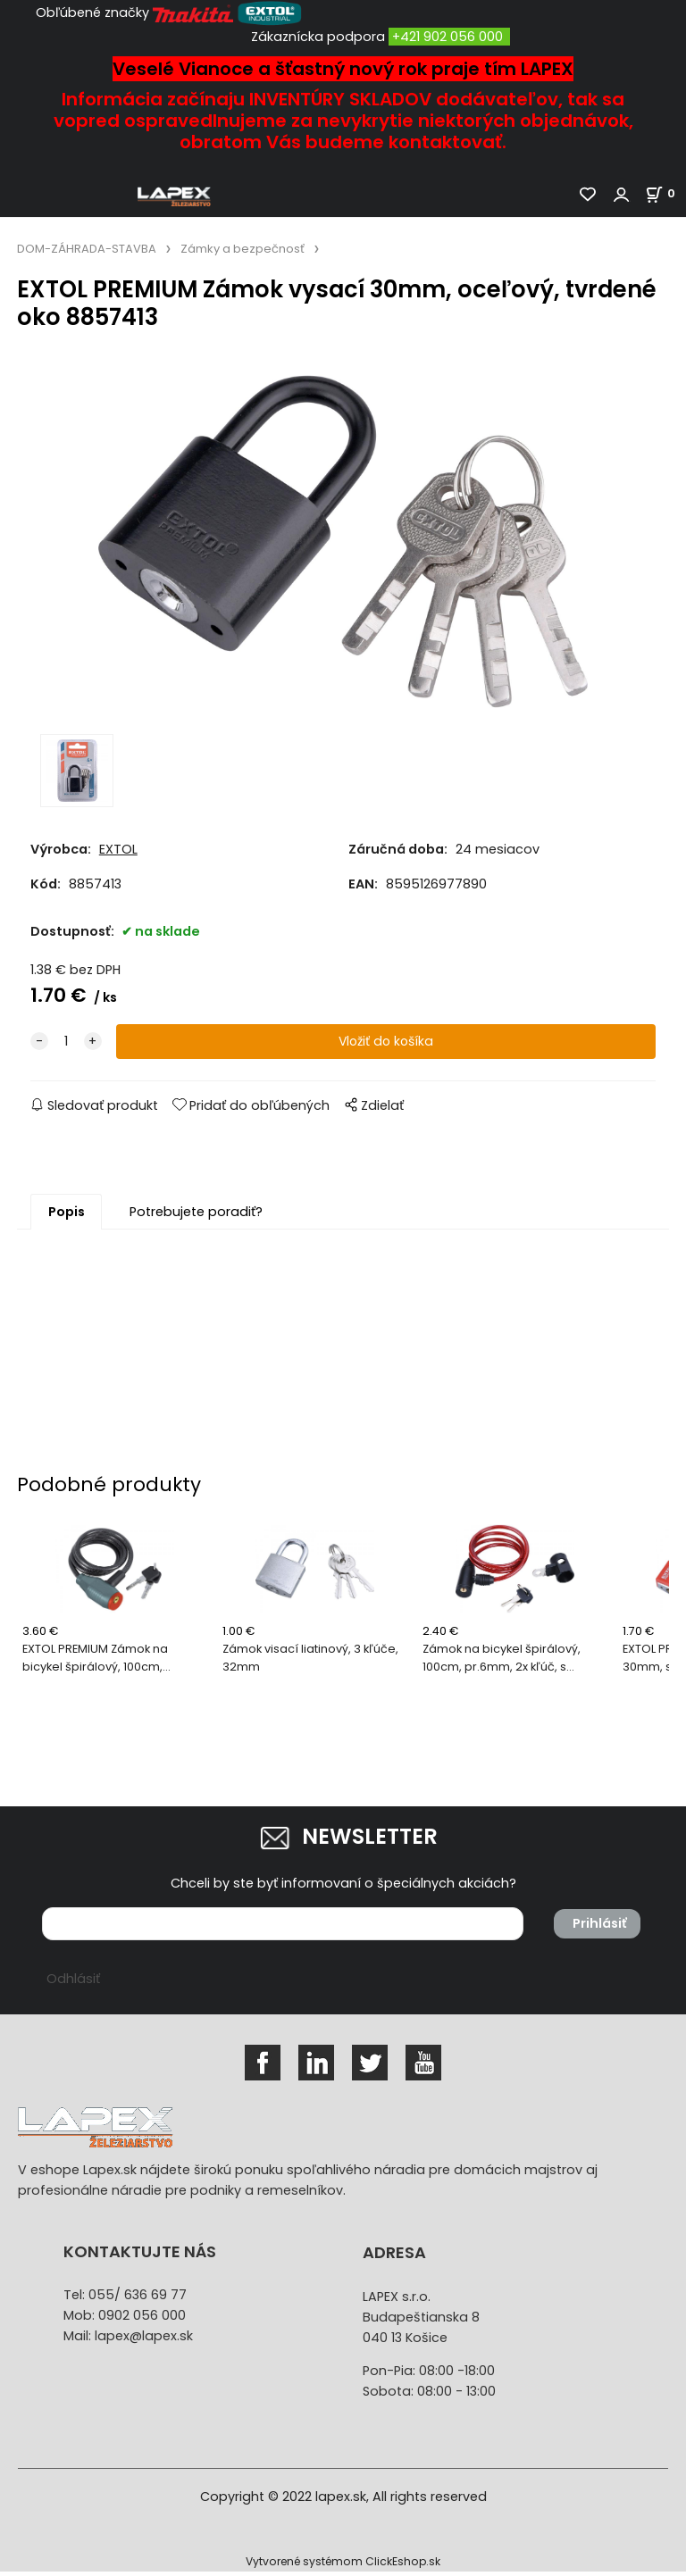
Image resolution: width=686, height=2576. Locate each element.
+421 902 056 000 (447, 37)
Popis (66, 1217)
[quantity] (66, 1047)
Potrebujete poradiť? (196, 1217)
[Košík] (665, 193)
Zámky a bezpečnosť (242, 248)
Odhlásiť (73, 1984)
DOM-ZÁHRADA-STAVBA (86, 248)
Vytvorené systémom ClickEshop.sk (343, 2565)
